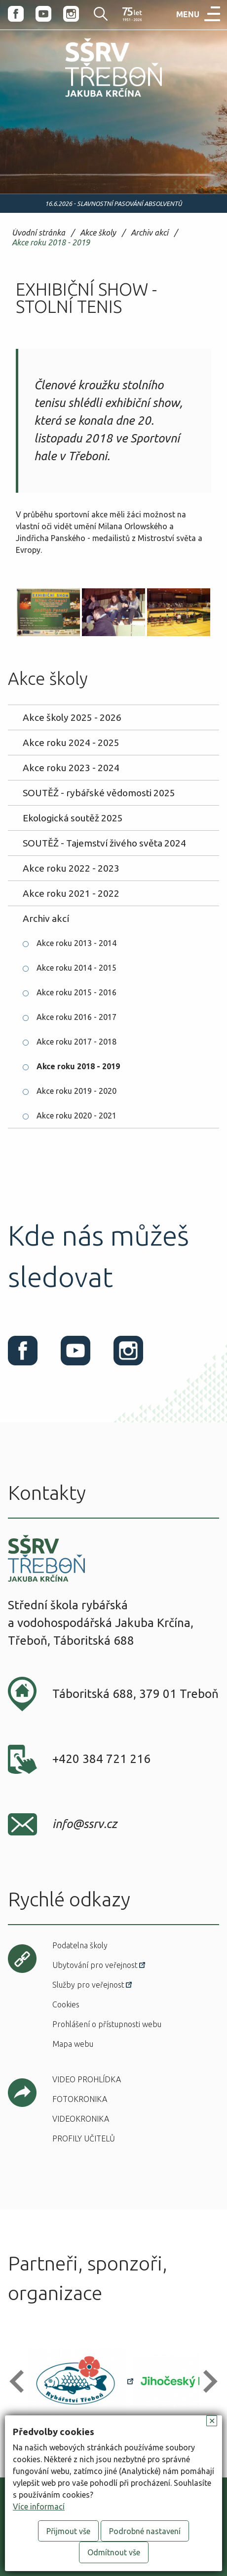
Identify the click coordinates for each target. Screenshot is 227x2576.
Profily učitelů (83, 2138)
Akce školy (98, 233)
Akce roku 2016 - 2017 (76, 1017)
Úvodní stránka (38, 233)
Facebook (16, 14)
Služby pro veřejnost (88, 1984)
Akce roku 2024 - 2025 (71, 742)
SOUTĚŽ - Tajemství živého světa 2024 (104, 843)
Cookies (65, 2004)
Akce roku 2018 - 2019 (51, 242)
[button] (21, 2381)
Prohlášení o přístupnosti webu (106, 2024)
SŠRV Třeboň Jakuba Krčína (92, 99)
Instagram (71, 14)
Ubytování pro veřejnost (95, 1965)
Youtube (43, 14)
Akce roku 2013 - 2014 (76, 943)
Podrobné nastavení (145, 2531)
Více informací (39, 2506)
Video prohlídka (86, 2079)
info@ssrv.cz (84, 1823)
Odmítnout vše (113, 2552)
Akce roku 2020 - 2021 (76, 1115)
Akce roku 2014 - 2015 (76, 967)
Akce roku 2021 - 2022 (71, 893)
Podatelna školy (80, 1945)
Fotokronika (79, 2099)
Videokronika (80, 2118)
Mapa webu (72, 2043)
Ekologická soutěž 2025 (73, 818)
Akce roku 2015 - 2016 (76, 992)
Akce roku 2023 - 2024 (71, 767)
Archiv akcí (149, 233)
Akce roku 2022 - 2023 (71, 868)
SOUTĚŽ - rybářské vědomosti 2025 (99, 792)
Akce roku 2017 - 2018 (76, 1041)
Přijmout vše (68, 2531)
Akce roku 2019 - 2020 (76, 1090)
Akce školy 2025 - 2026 (72, 717)
